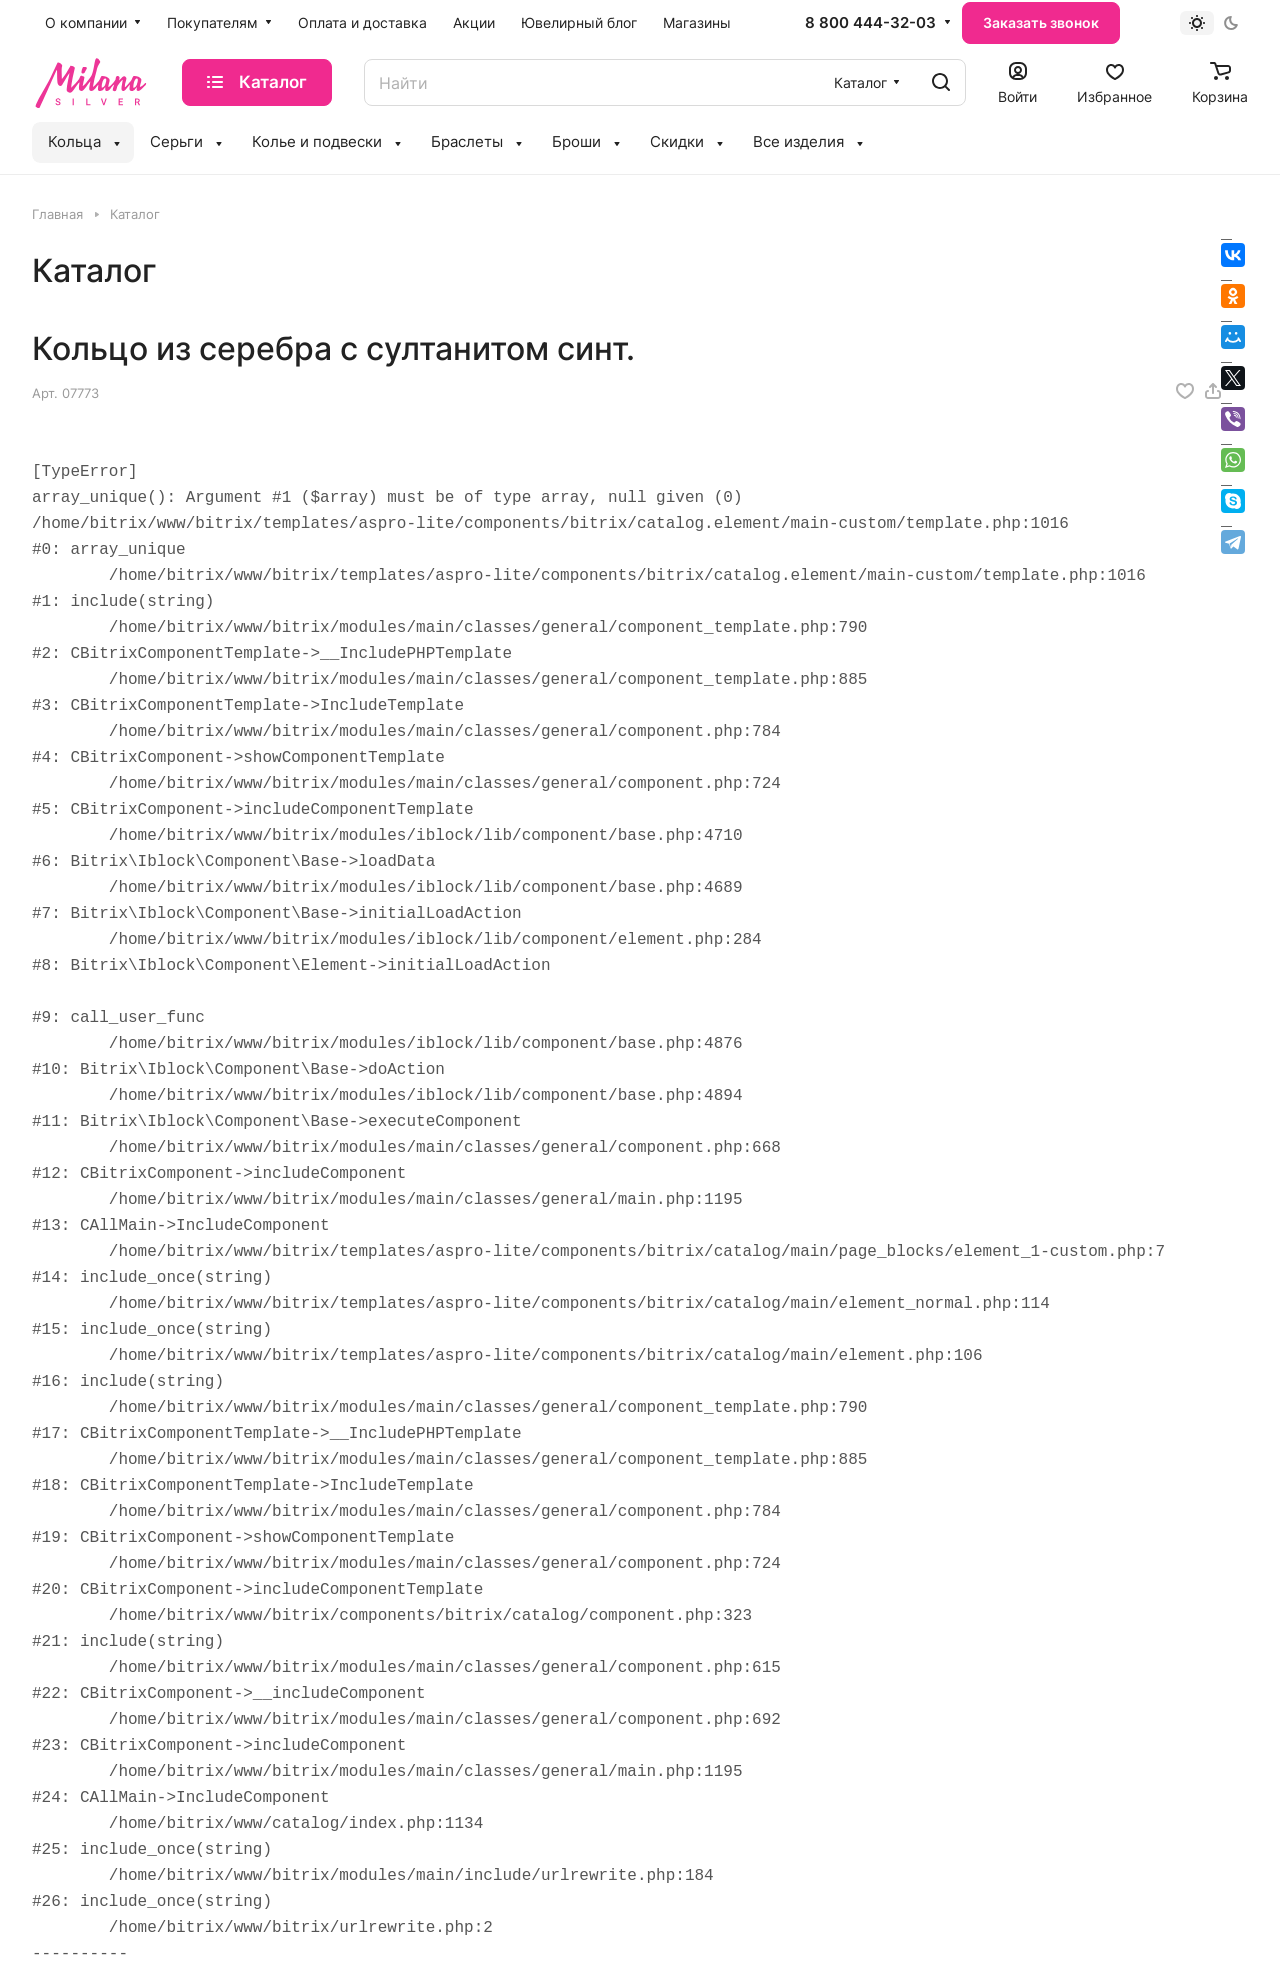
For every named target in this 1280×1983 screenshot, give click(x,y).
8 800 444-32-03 (870, 23)
